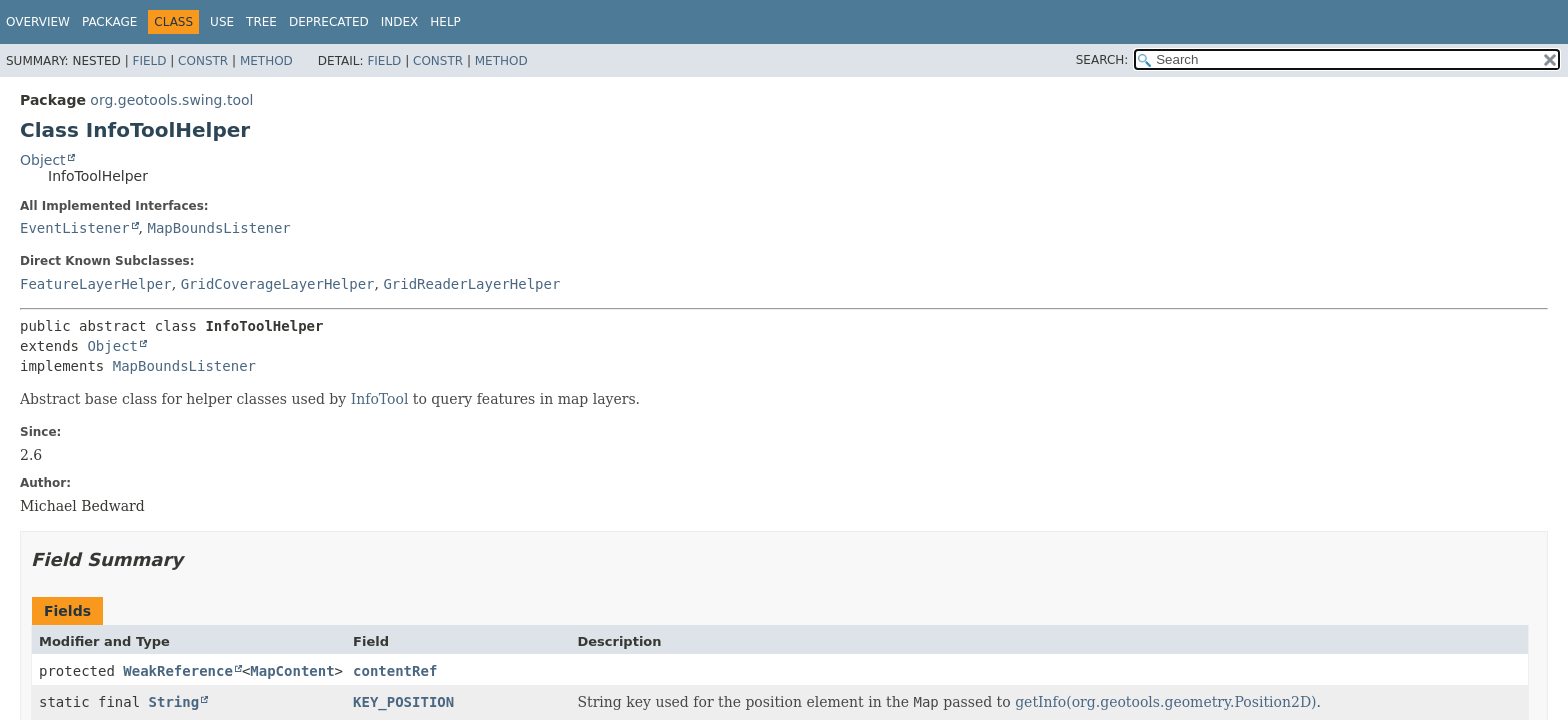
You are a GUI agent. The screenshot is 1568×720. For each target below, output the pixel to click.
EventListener (75, 228)
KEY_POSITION (403, 702)
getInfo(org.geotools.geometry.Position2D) (1165, 702)
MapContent (292, 671)
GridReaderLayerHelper (471, 284)
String (174, 702)
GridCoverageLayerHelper (278, 284)
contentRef (395, 671)
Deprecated (329, 22)
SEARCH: (1102, 60)
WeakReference (178, 671)
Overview (38, 22)
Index (400, 22)
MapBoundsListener (218, 228)
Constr (203, 61)
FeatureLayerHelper (96, 284)
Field (149, 61)
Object (43, 160)
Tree (261, 22)
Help (445, 22)
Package (109, 22)
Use (222, 22)
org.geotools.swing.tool (171, 100)
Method (266, 61)
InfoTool (380, 399)
